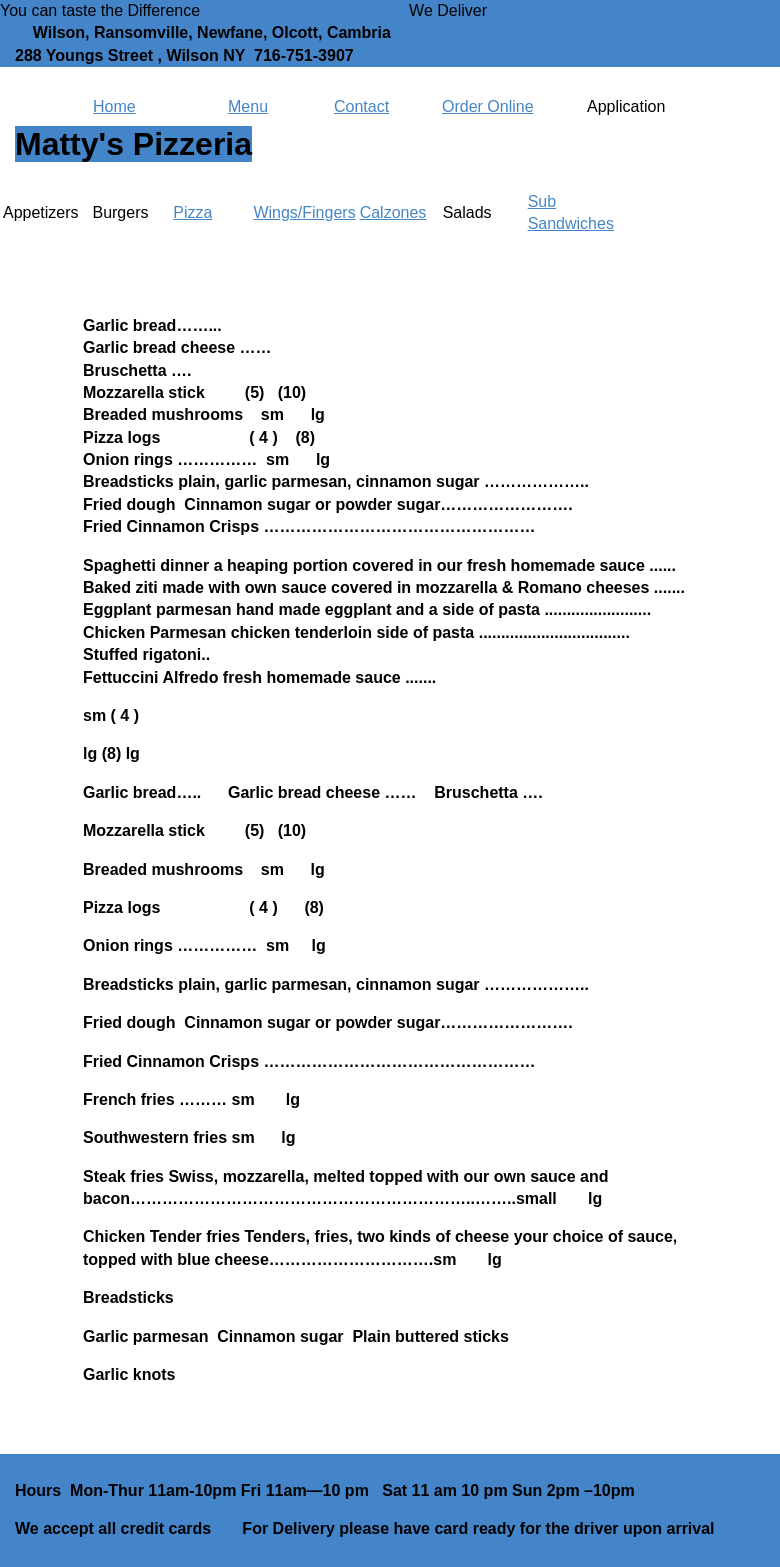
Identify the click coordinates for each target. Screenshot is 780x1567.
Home (114, 106)
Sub (542, 201)
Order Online (488, 106)
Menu (248, 106)
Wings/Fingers (304, 212)
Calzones (393, 212)
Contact (361, 106)
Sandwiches (571, 223)
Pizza (192, 212)
